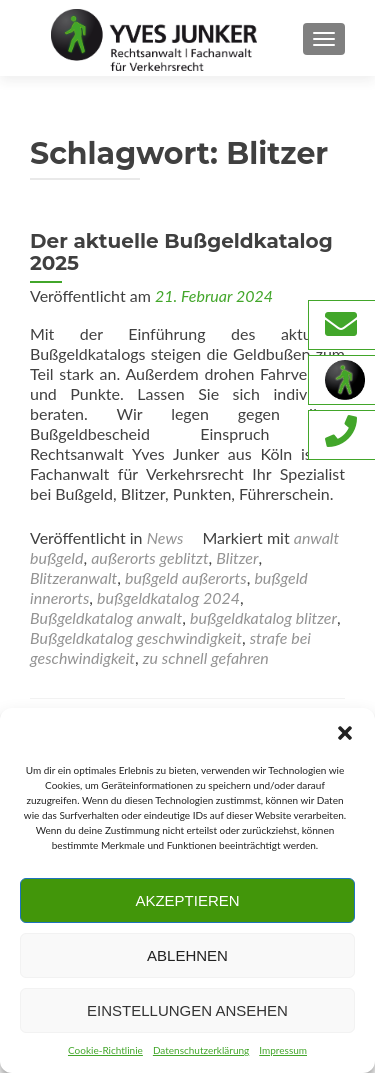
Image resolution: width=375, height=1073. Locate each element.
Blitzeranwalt (73, 577)
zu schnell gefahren (206, 657)
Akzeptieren (187, 900)
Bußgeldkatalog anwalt (106, 617)
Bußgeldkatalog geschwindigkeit (136, 637)
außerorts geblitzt (149, 557)
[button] (345, 733)
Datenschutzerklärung (201, 1050)
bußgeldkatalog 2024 (168, 597)
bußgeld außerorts (186, 577)
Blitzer (237, 557)
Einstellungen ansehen (187, 1010)
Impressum (283, 1050)
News (165, 537)
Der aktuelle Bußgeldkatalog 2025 (181, 252)
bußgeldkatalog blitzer (263, 617)
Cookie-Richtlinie (105, 1050)
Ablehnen (187, 955)
